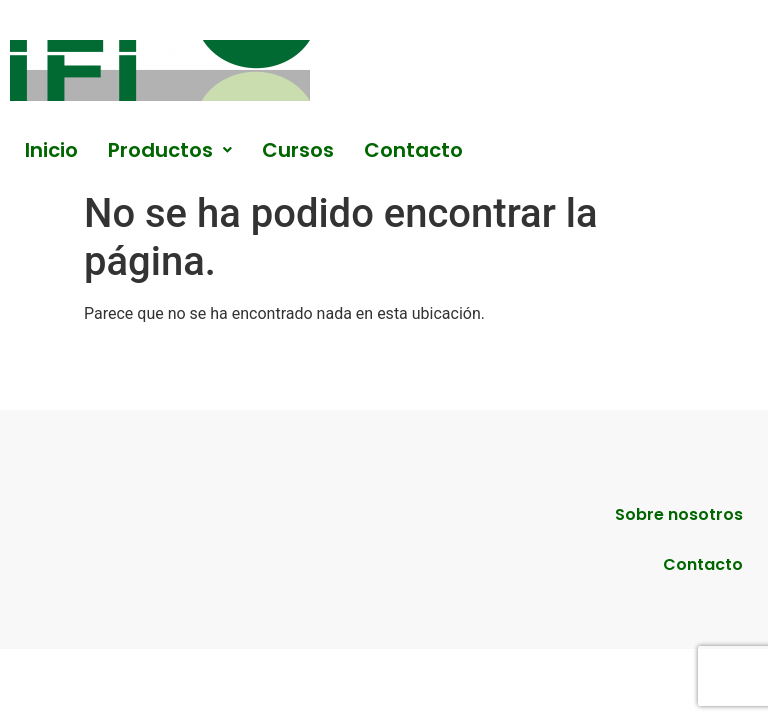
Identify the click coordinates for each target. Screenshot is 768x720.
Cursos (298, 150)
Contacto (413, 150)
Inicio (51, 150)
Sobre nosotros (679, 514)
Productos (170, 150)
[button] (170, 150)
